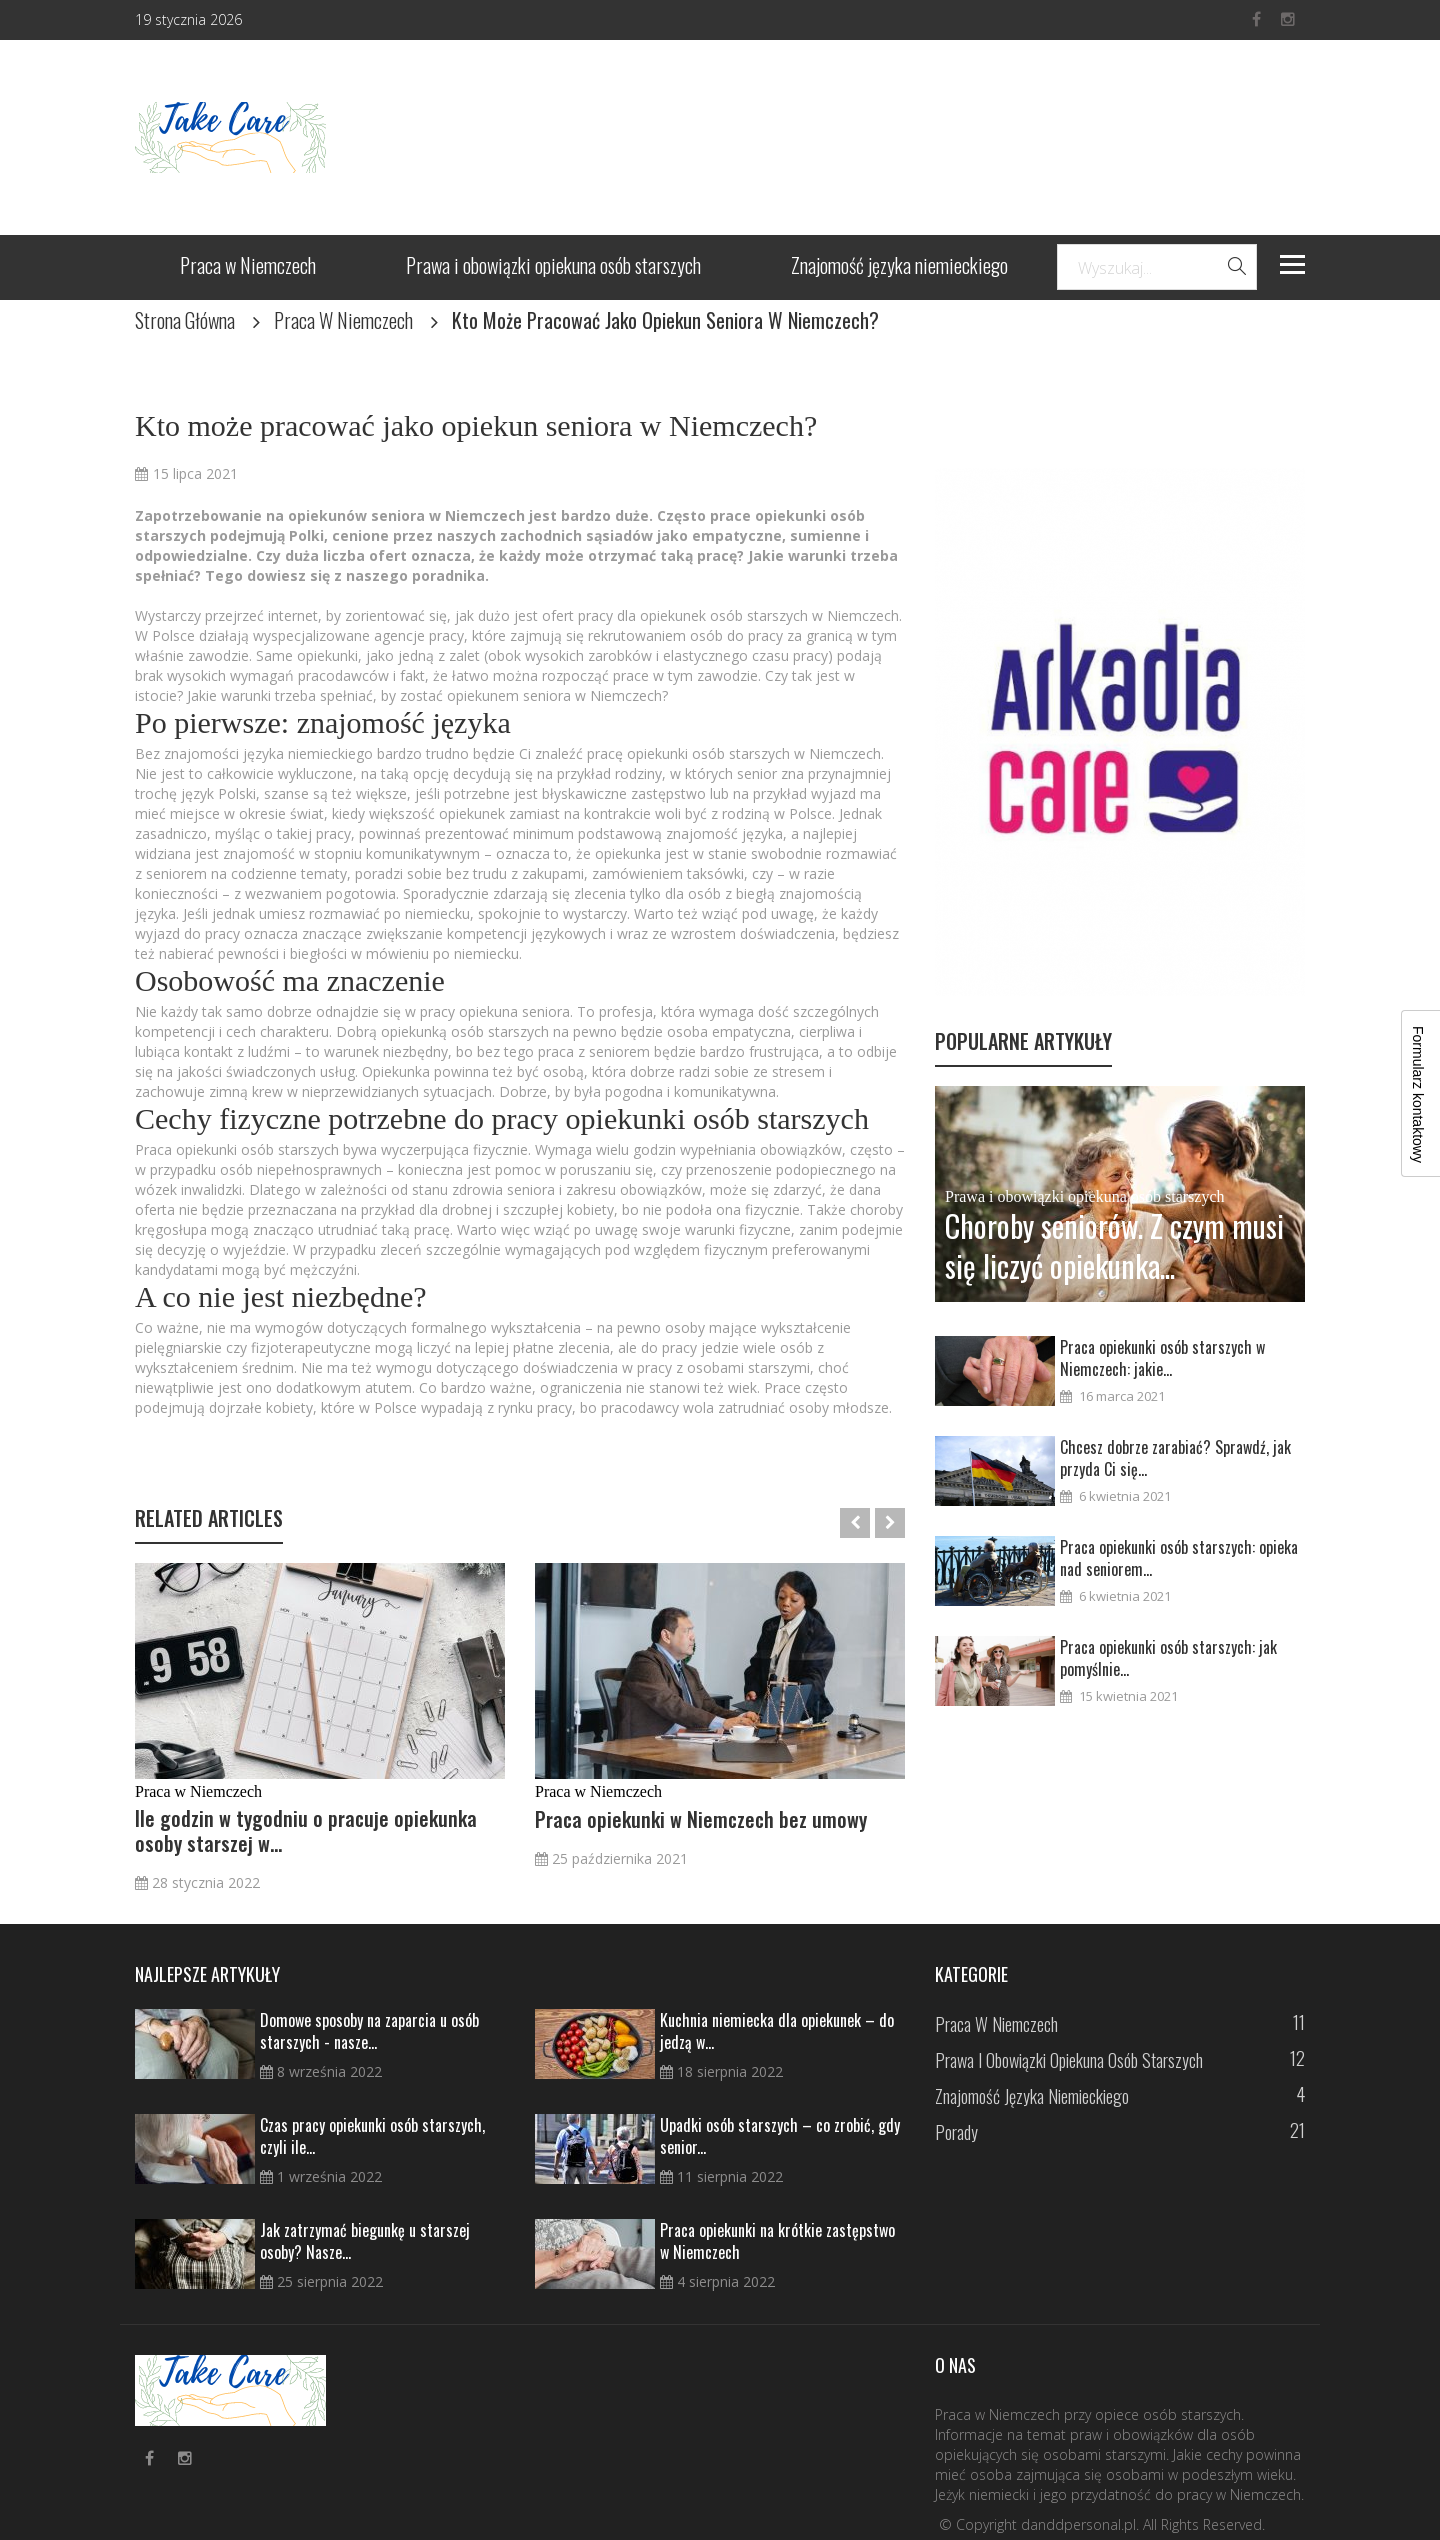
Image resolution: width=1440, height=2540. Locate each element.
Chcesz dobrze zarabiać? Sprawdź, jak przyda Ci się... (1175, 1458)
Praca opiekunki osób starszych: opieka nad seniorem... (1179, 1558)
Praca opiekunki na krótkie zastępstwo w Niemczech (777, 2241)
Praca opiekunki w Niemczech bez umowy (701, 1819)
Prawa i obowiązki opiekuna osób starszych (553, 267)
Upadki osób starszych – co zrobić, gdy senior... (780, 2136)
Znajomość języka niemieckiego (899, 267)
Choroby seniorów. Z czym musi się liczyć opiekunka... (1114, 1246)
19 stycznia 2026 (188, 19)
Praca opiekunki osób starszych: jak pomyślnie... (1168, 1658)
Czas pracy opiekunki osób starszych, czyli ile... (372, 2136)
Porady (956, 2132)
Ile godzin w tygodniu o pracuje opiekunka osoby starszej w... (306, 1831)
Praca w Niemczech (248, 267)
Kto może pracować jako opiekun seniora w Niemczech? (476, 425)
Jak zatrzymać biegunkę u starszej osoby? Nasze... (365, 2241)
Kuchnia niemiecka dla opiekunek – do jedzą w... (777, 2031)
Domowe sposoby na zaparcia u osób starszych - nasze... (369, 2031)
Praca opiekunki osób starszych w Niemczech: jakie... (1162, 1358)
